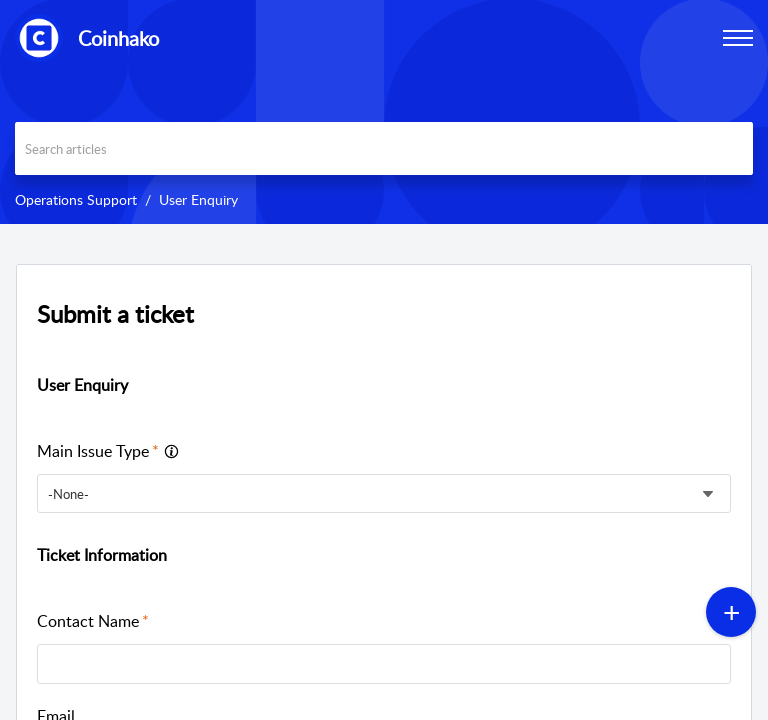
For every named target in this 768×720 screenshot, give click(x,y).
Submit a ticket (115, 313)
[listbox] (384, 493)
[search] (384, 148)
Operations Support (76, 199)
